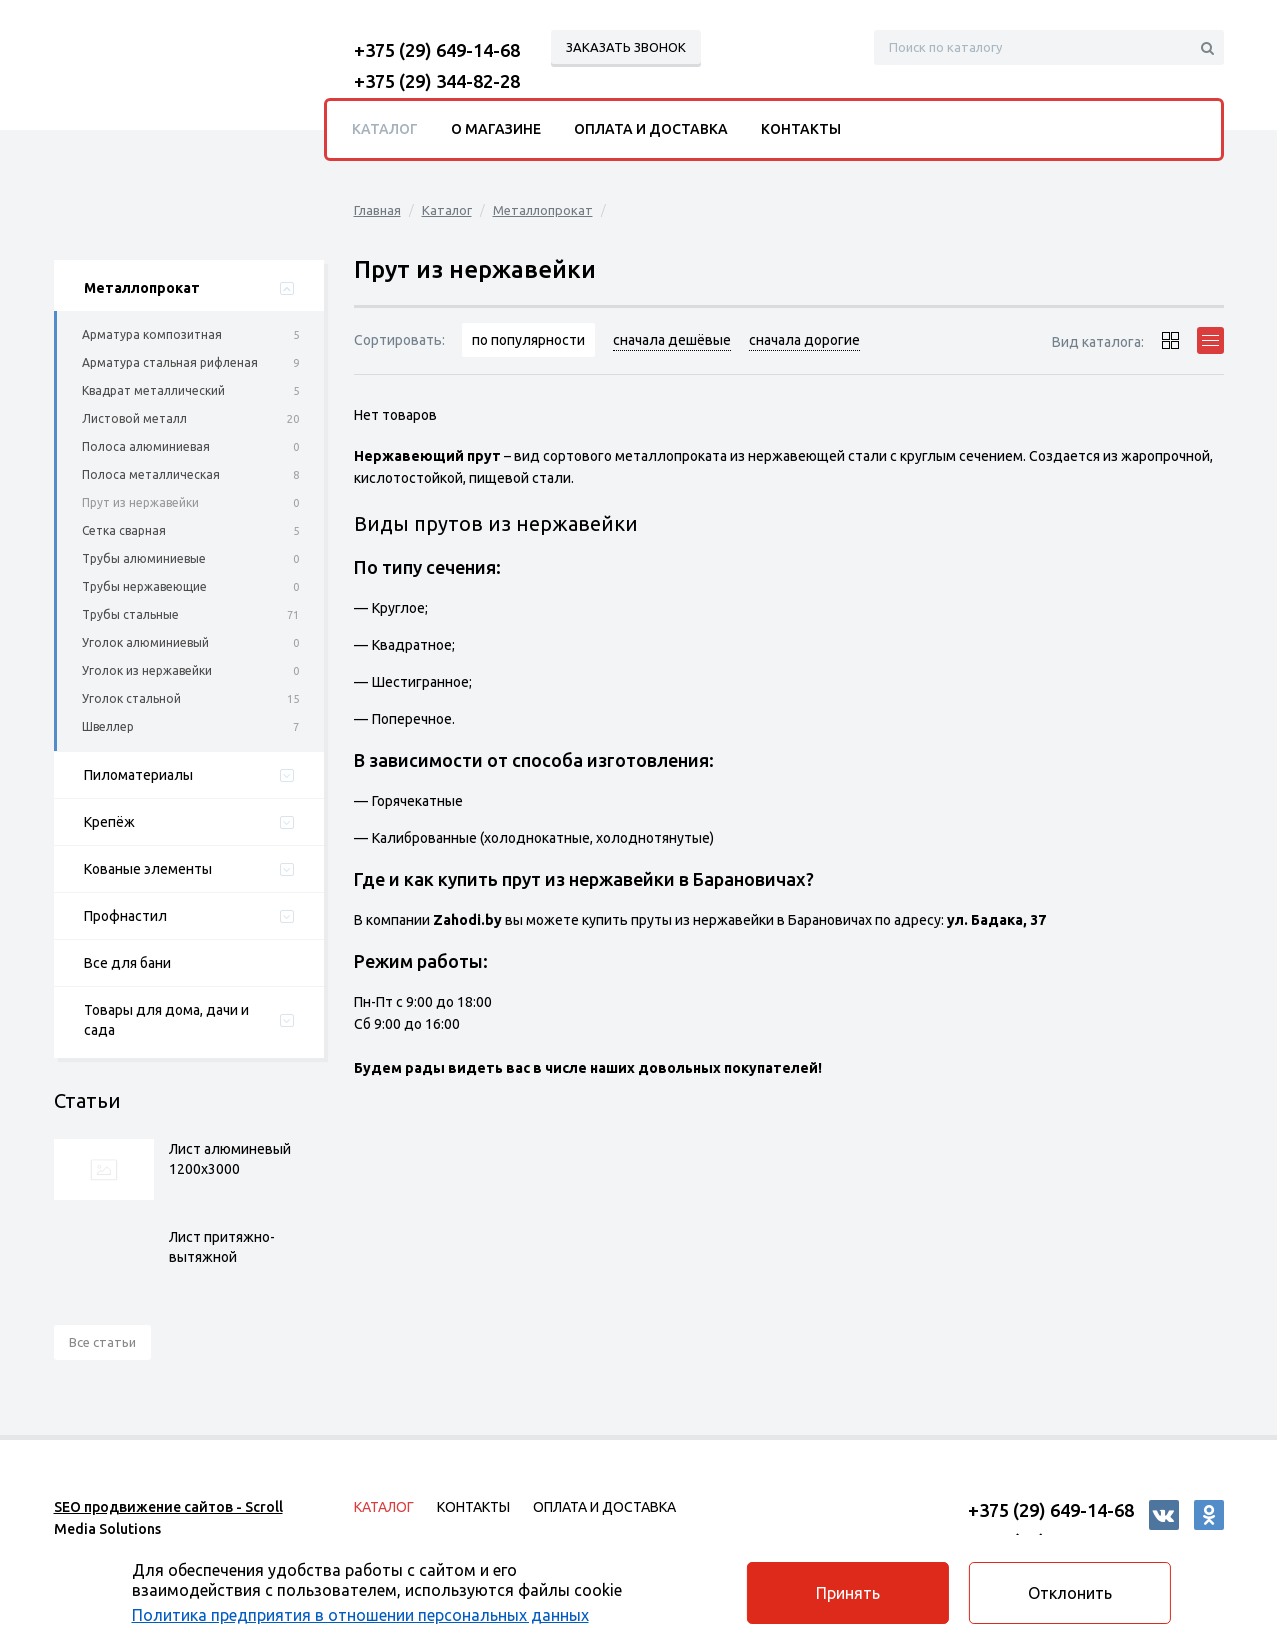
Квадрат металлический (153, 390)
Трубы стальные (130, 614)
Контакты (801, 129)
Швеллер (108, 726)
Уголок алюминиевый (145, 642)
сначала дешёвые (673, 340)
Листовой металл (134, 418)
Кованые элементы (148, 869)
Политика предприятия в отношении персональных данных (365, 1613)
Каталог (447, 210)
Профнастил (125, 916)
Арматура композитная (152, 334)
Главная (377, 210)
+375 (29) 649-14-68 (437, 50)
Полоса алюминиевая (146, 446)
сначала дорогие (805, 340)
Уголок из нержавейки (147, 670)
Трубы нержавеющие (144, 586)
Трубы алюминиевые (144, 558)
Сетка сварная (124, 530)
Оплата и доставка (651, 129)
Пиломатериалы (138, 775)
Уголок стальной (131, 698)
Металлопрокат (142, 288)
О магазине (496, 129)
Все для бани (127, 963)
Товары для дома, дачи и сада (166, 1020)
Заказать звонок (626, 47)
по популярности (529, 340)
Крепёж (109, 822)
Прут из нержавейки (140, 502)
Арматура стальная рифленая (170, 362)
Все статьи (102, 1342)
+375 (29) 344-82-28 (437, 81)
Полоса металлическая (151, 474)
